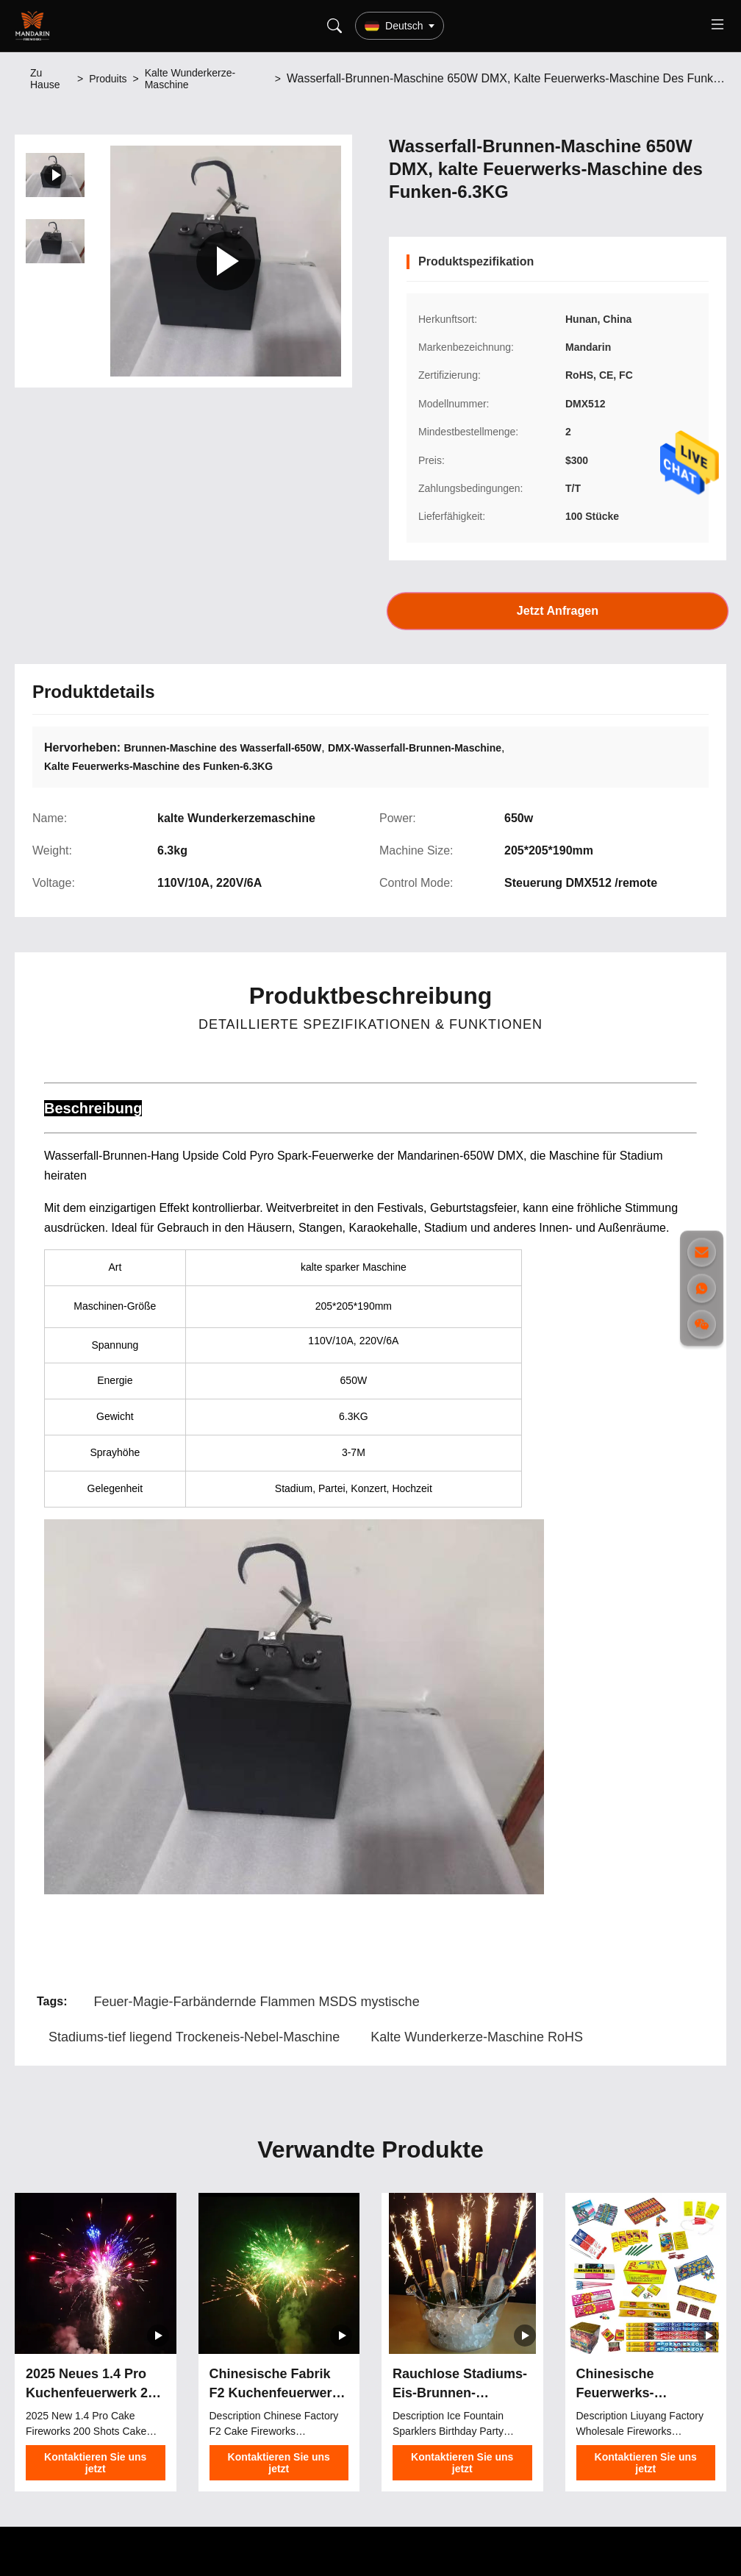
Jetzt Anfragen (557, 610)
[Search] (334, 25)
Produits (107, 79)
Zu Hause (45, 78)
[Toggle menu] (717, 26)
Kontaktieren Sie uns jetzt (95, 2463)
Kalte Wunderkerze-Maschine (190, 78)
